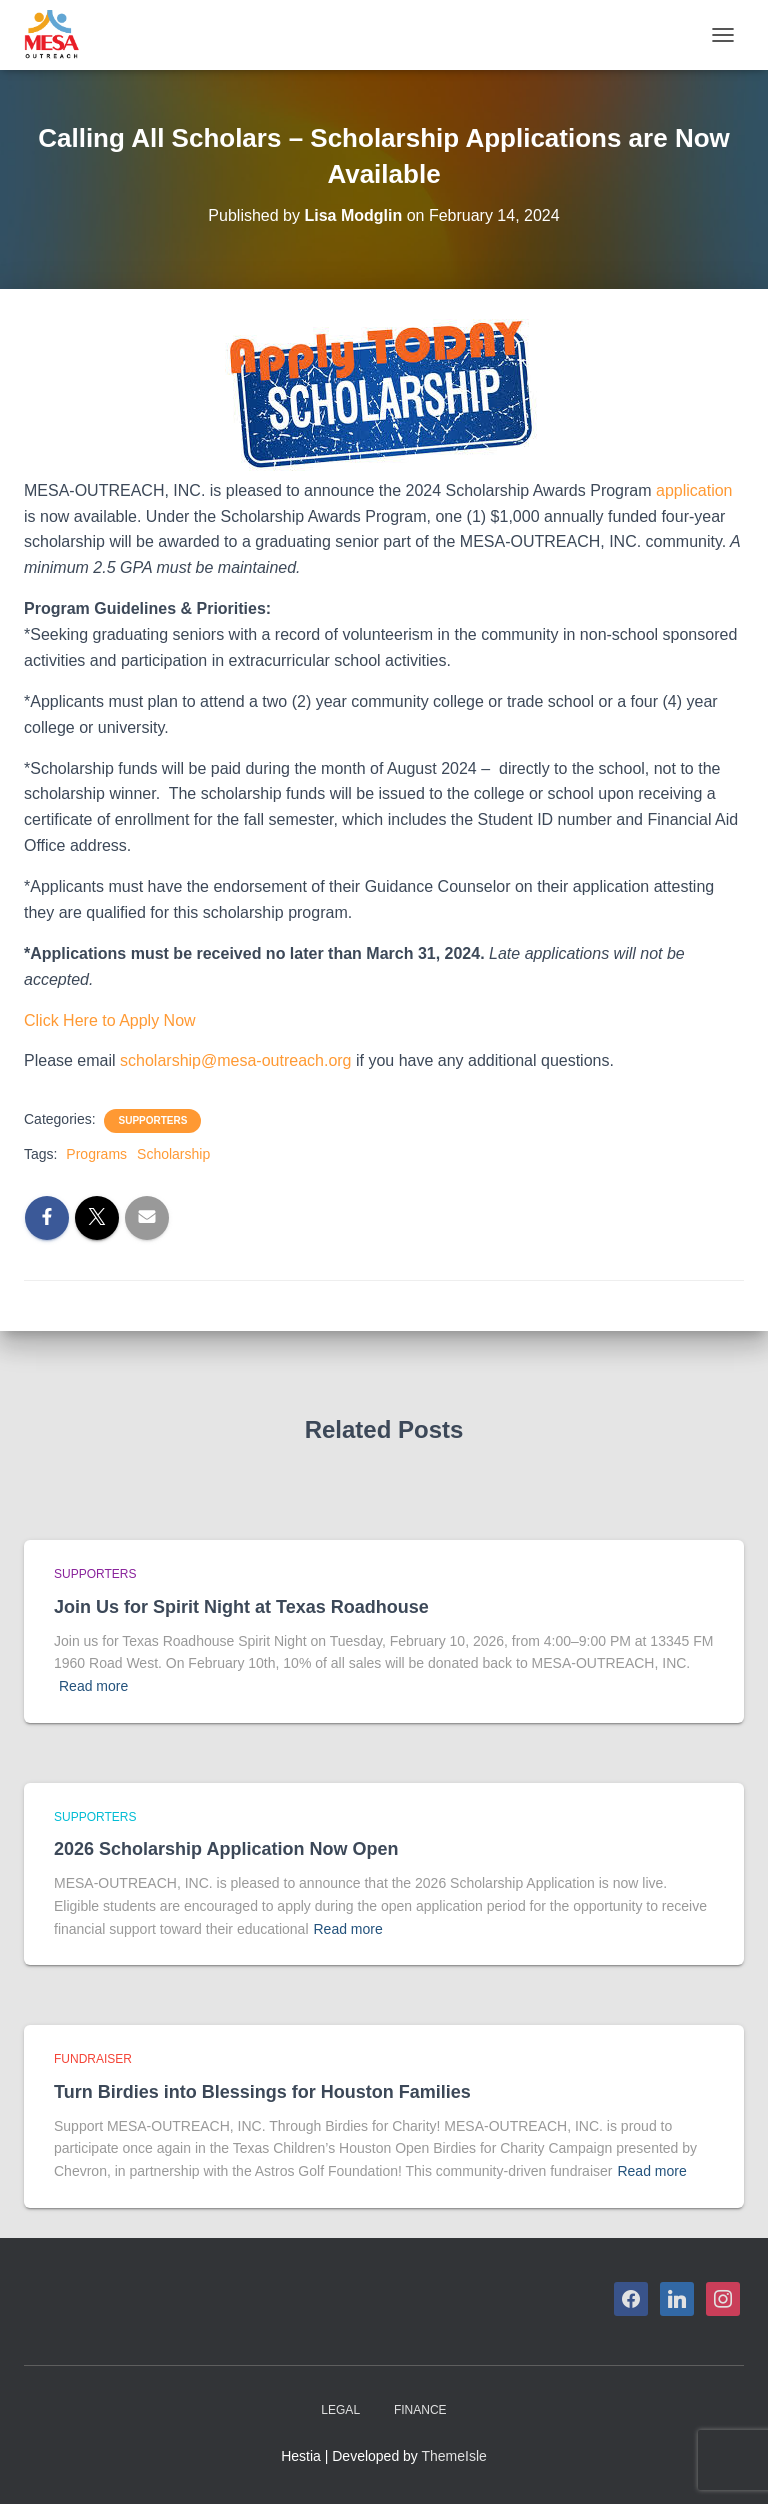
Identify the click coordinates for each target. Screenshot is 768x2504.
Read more (93, 1686)
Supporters (152, 1120)
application (694, 490)
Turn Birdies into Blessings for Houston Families (262, 2092)
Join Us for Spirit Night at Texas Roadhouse (241, 1607)
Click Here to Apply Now (110, 1020)
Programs (96, 1154)
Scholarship (173, 1154)
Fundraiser (93, 2059)
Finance (420, 2410)
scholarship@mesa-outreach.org (235, 1060)
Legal (340, 2410)
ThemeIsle (454, 2456)
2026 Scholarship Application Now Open (226, 1849)
